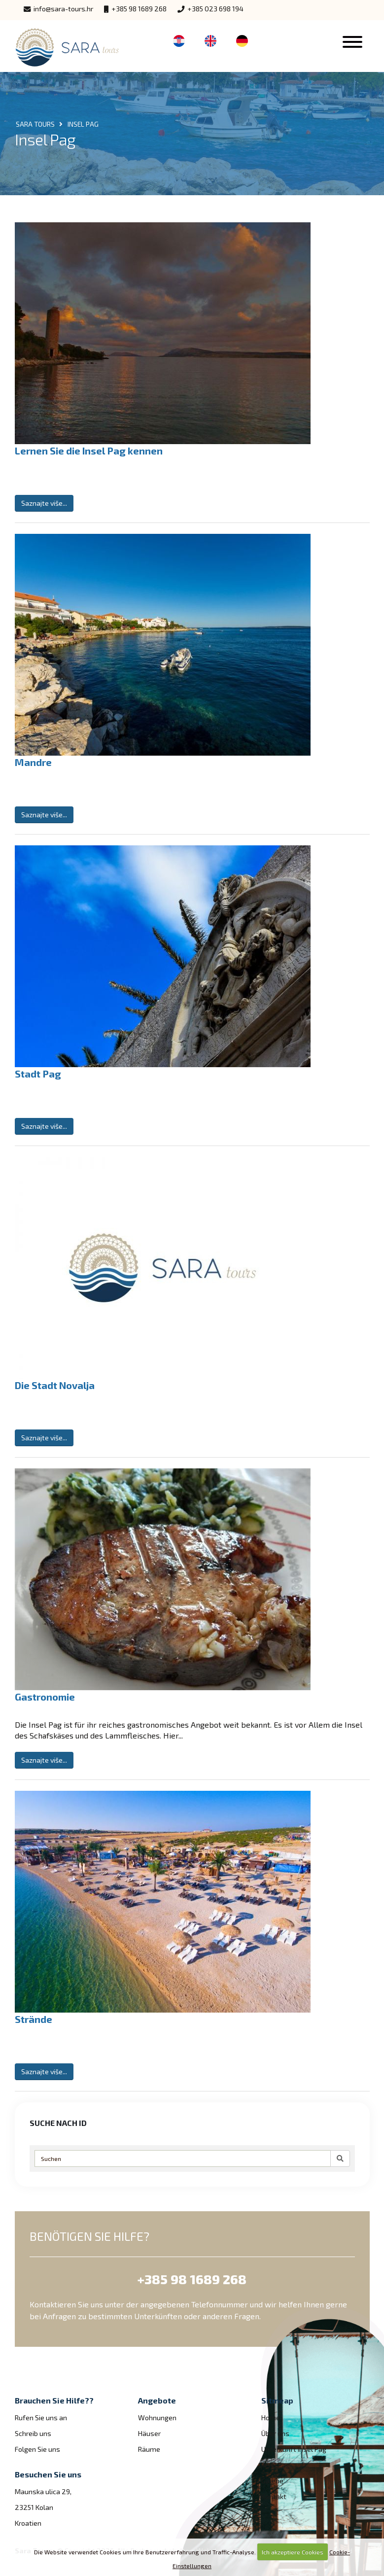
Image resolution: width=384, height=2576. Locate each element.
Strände (33, 2019)
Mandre (33, 762)
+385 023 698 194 (210, 8)
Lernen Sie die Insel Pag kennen (89, 450)
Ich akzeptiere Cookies (292, 2551)
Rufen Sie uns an (41, 2417)
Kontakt (273, 2496)
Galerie (272, 2480)
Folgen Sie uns (37, 2449)
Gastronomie (45, 1697)
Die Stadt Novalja (55, 1385)
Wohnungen (157, 2417)
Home (270, 2417)
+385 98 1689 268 (135, 8)
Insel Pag (275, 2465)
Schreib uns (33, 2433)
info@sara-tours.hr (58, 8)
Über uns (275, 2433)
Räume (149, 2449)
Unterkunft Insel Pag (293, 2449)
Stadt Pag (38, 1073)
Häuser (149, 2433)
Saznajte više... (44, 503)
